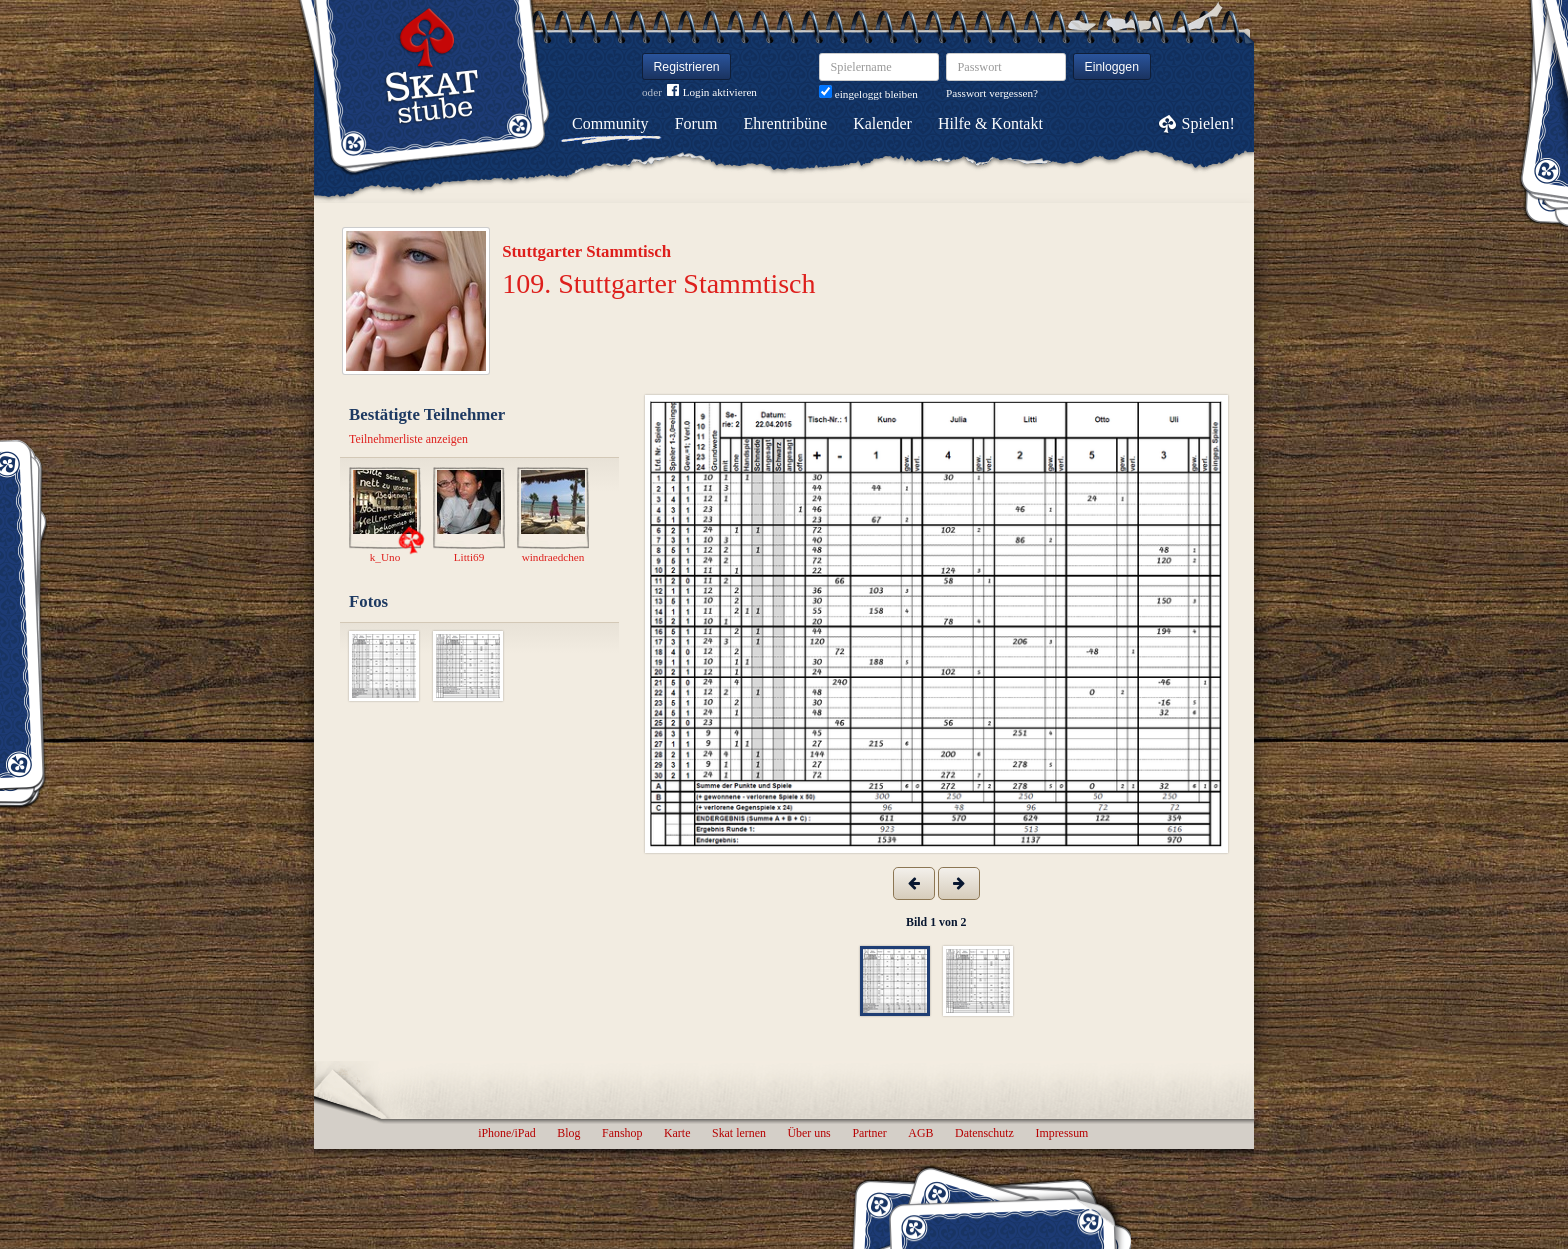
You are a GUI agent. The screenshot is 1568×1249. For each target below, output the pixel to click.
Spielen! (1208, 123)
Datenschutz (984, 1133)
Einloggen (1112, 67)
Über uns (808, 1133)
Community (610, 123)
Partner (869, 1133)
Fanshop (622, 1133)
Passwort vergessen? (992, 93)
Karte (677, 1133)
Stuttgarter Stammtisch (586, 251)
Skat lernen (739, 1133)
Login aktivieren (712, 92)
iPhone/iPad (506, 1133)
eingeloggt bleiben (868, 94)
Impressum (1061, 1133)
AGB (920, 1133)
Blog (568, 1133)
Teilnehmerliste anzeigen (408, 439)
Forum (696, 123)
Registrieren (687, 67)
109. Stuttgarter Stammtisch (658, 283)
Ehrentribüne (786, 123)
